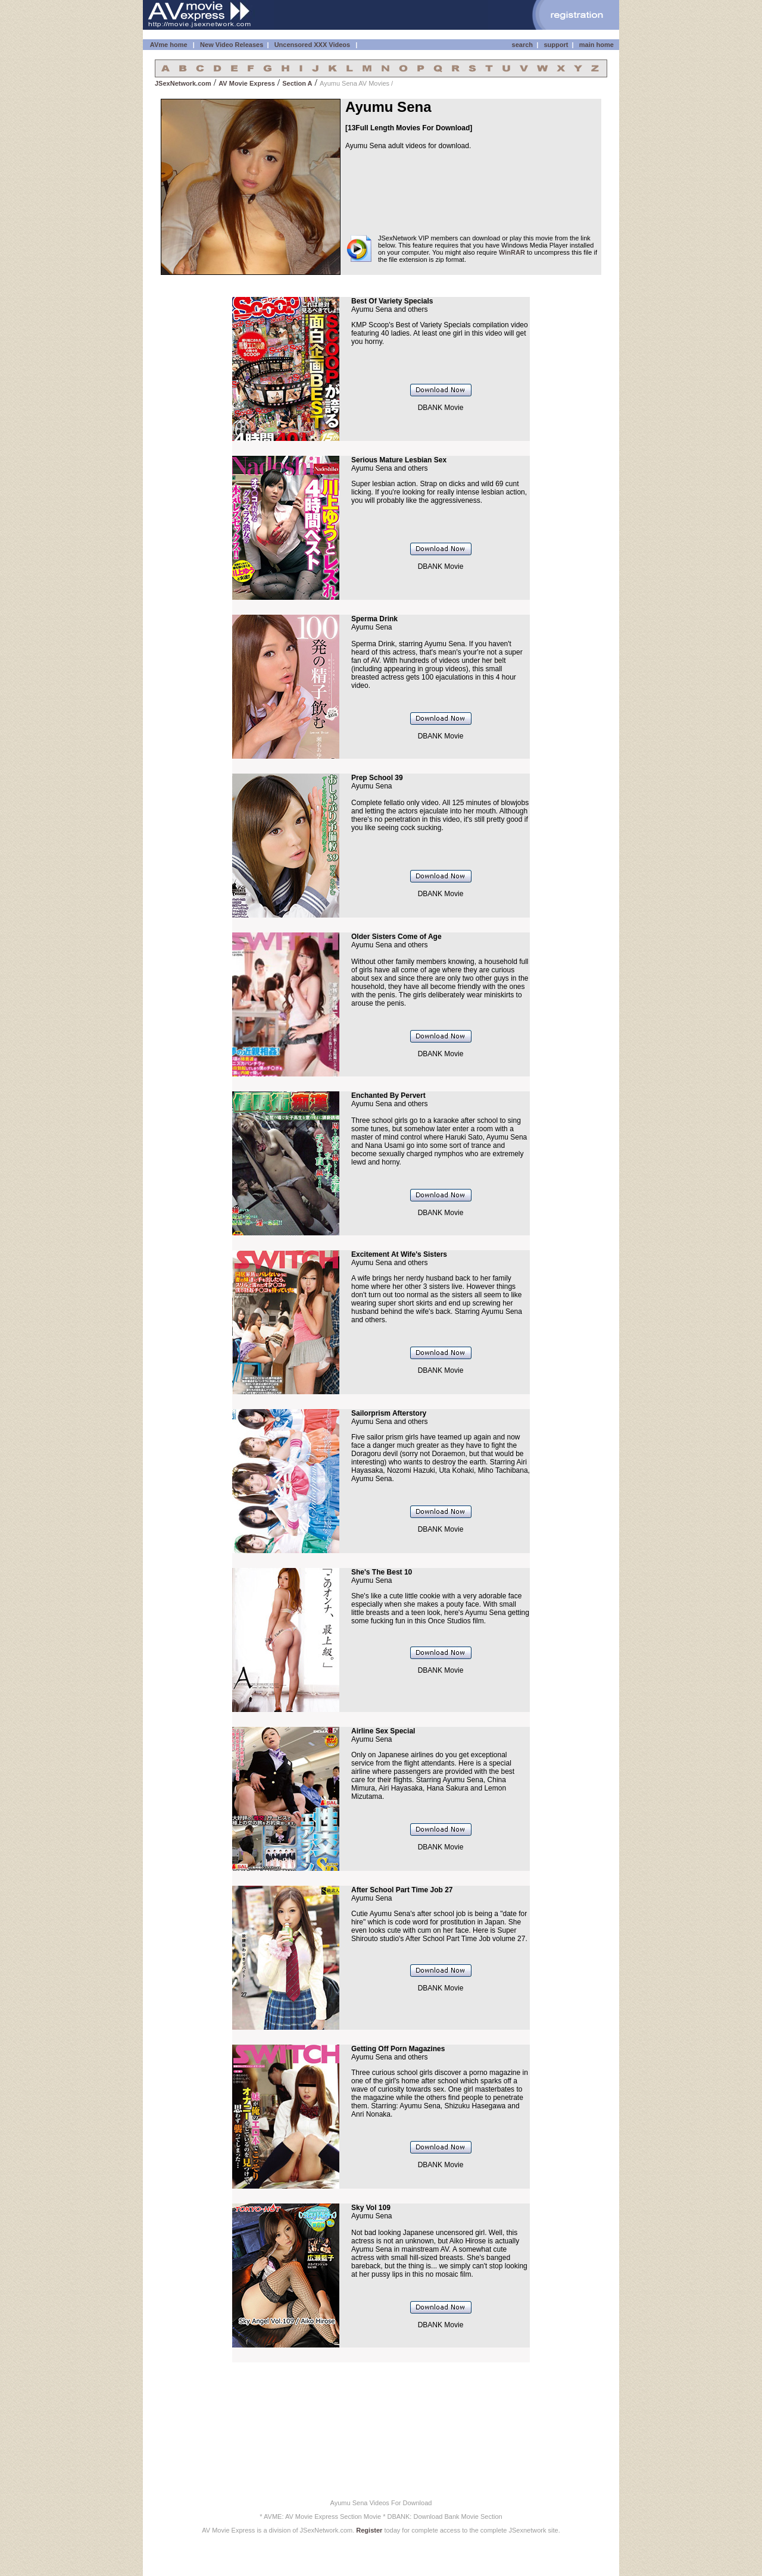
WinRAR (512, 252)
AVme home (167, 44)
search (522, 44)
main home (596, 44)
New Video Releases (231, 44)
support (556, 44)
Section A (297, 83)
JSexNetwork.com (183, 83)
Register (369, 2530)
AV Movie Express (246, 83)
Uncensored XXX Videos (313, 44)
